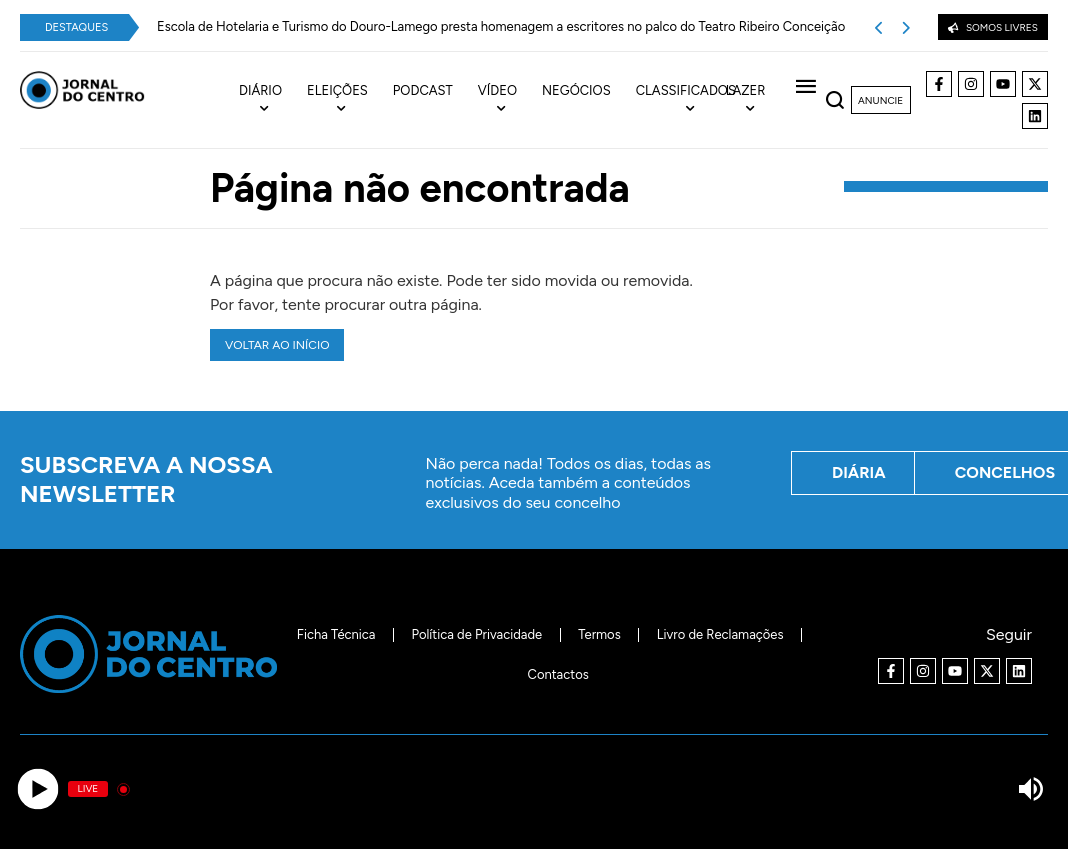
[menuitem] (273, 100)
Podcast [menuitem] (423, 90)
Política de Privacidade (476, 634)
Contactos (558, 674)
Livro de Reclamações (720, 634)
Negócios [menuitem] (576, 90)
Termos (599, 634)
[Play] (37, 789)
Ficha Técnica (336, 634)
